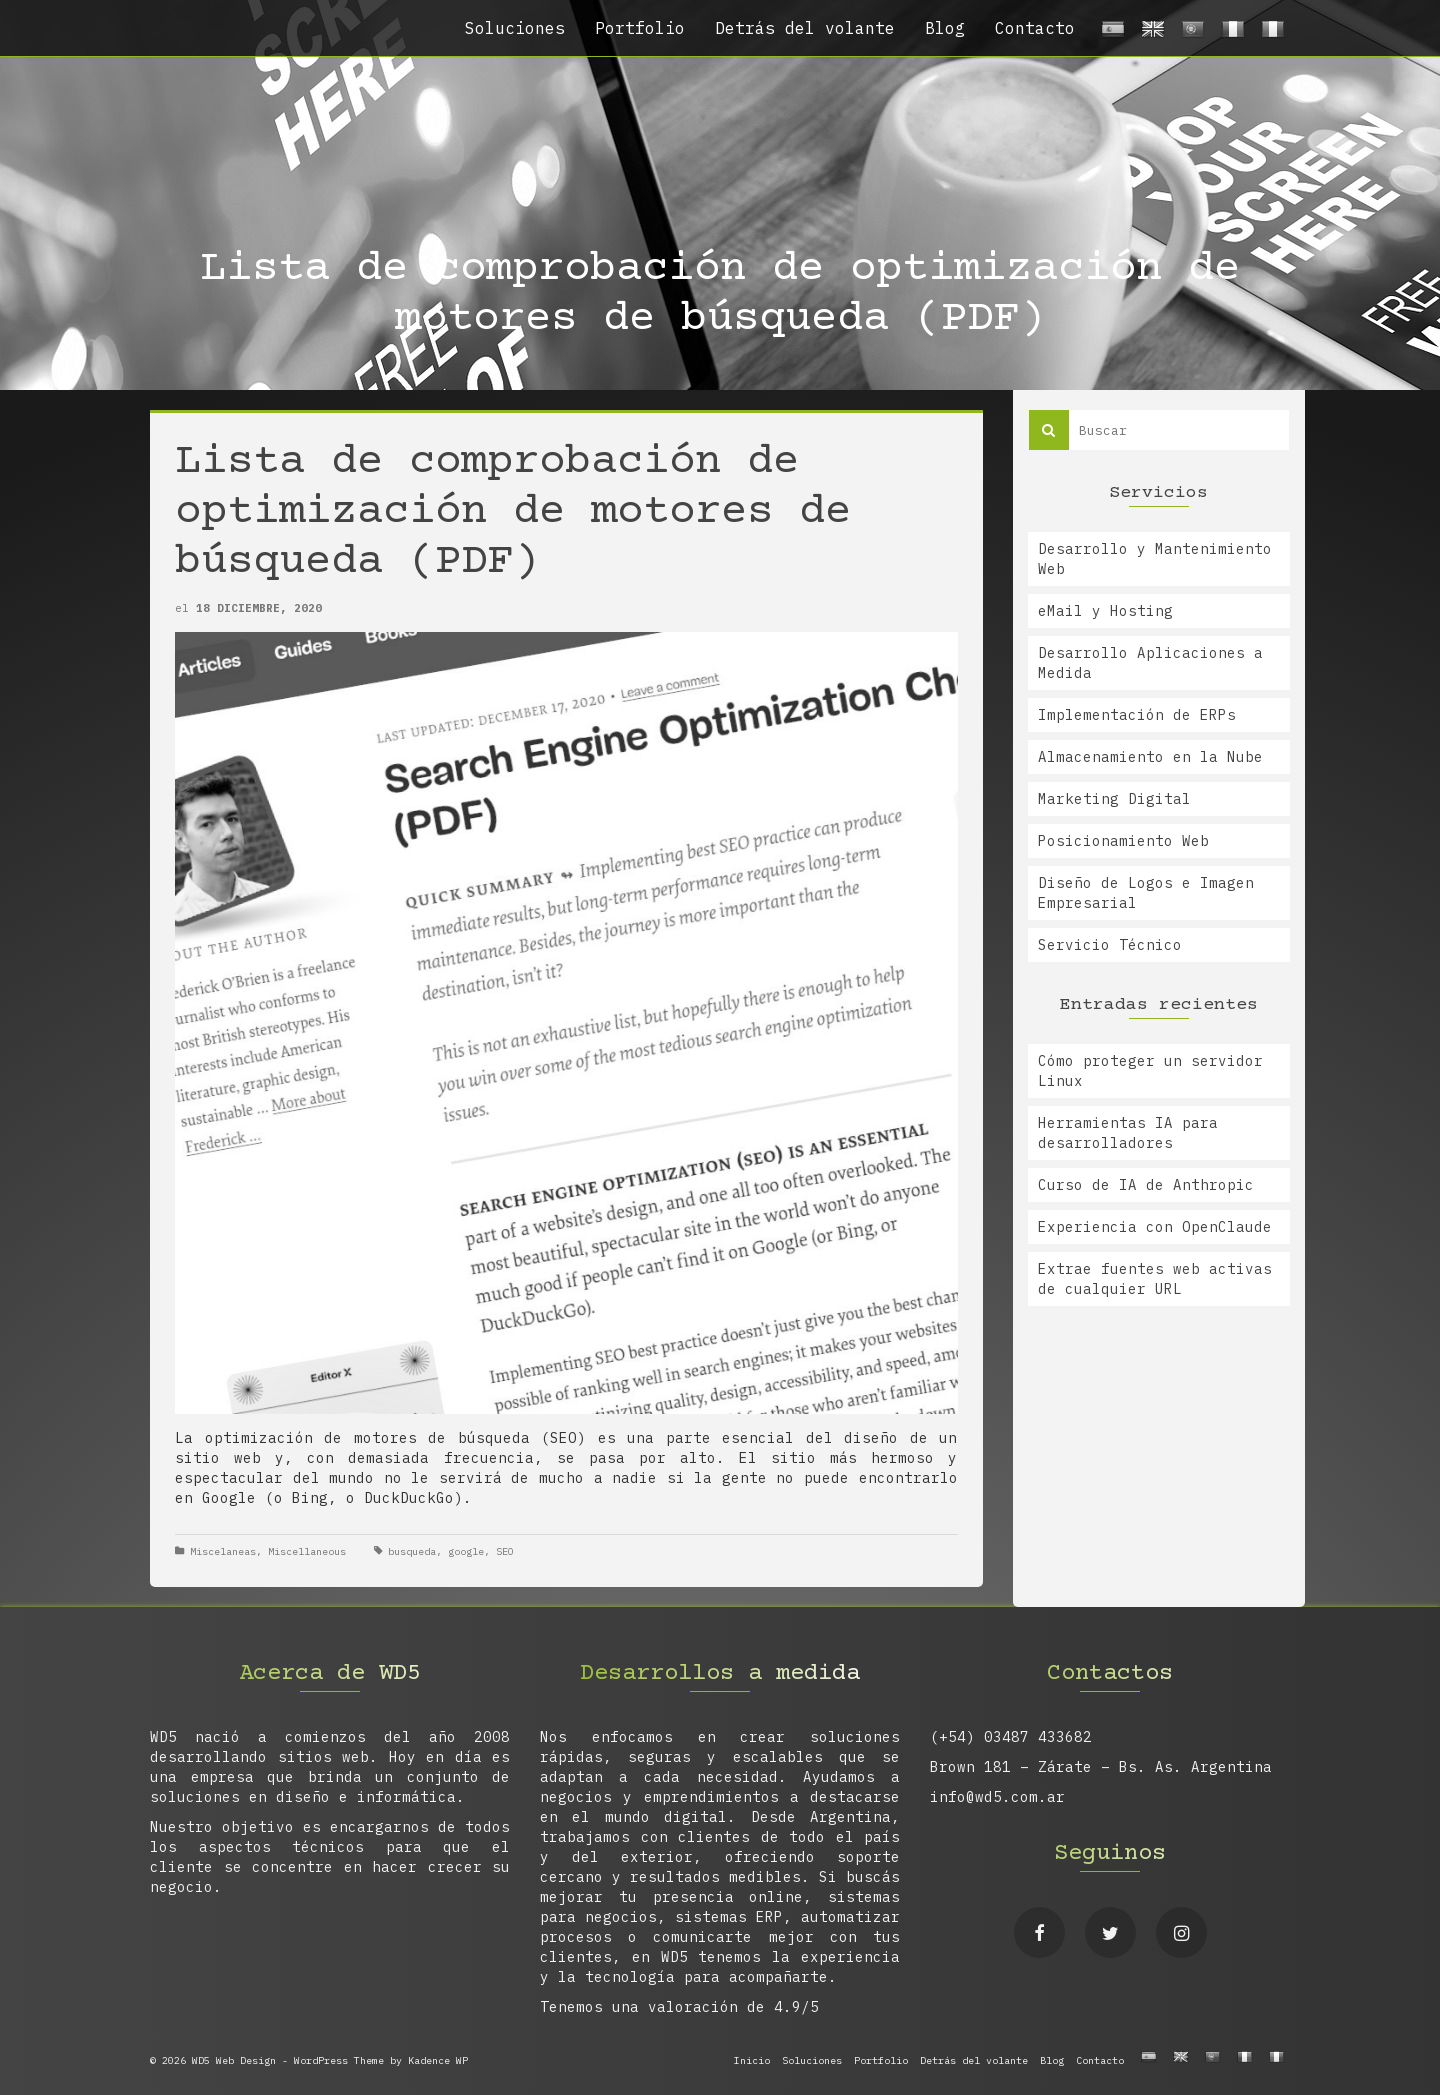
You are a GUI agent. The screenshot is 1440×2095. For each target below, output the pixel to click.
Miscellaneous (307, 1551)
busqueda (412, 1551)
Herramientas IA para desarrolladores (1128, 1133)
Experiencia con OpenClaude (1155, 1227)
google (466, 1551)
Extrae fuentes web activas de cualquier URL (1155, 1279)
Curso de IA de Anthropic (1146, 1185)
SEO (505, 1551)
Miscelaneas (223, 1551)
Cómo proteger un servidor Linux (1150, 1071)
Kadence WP (438, 2060)
